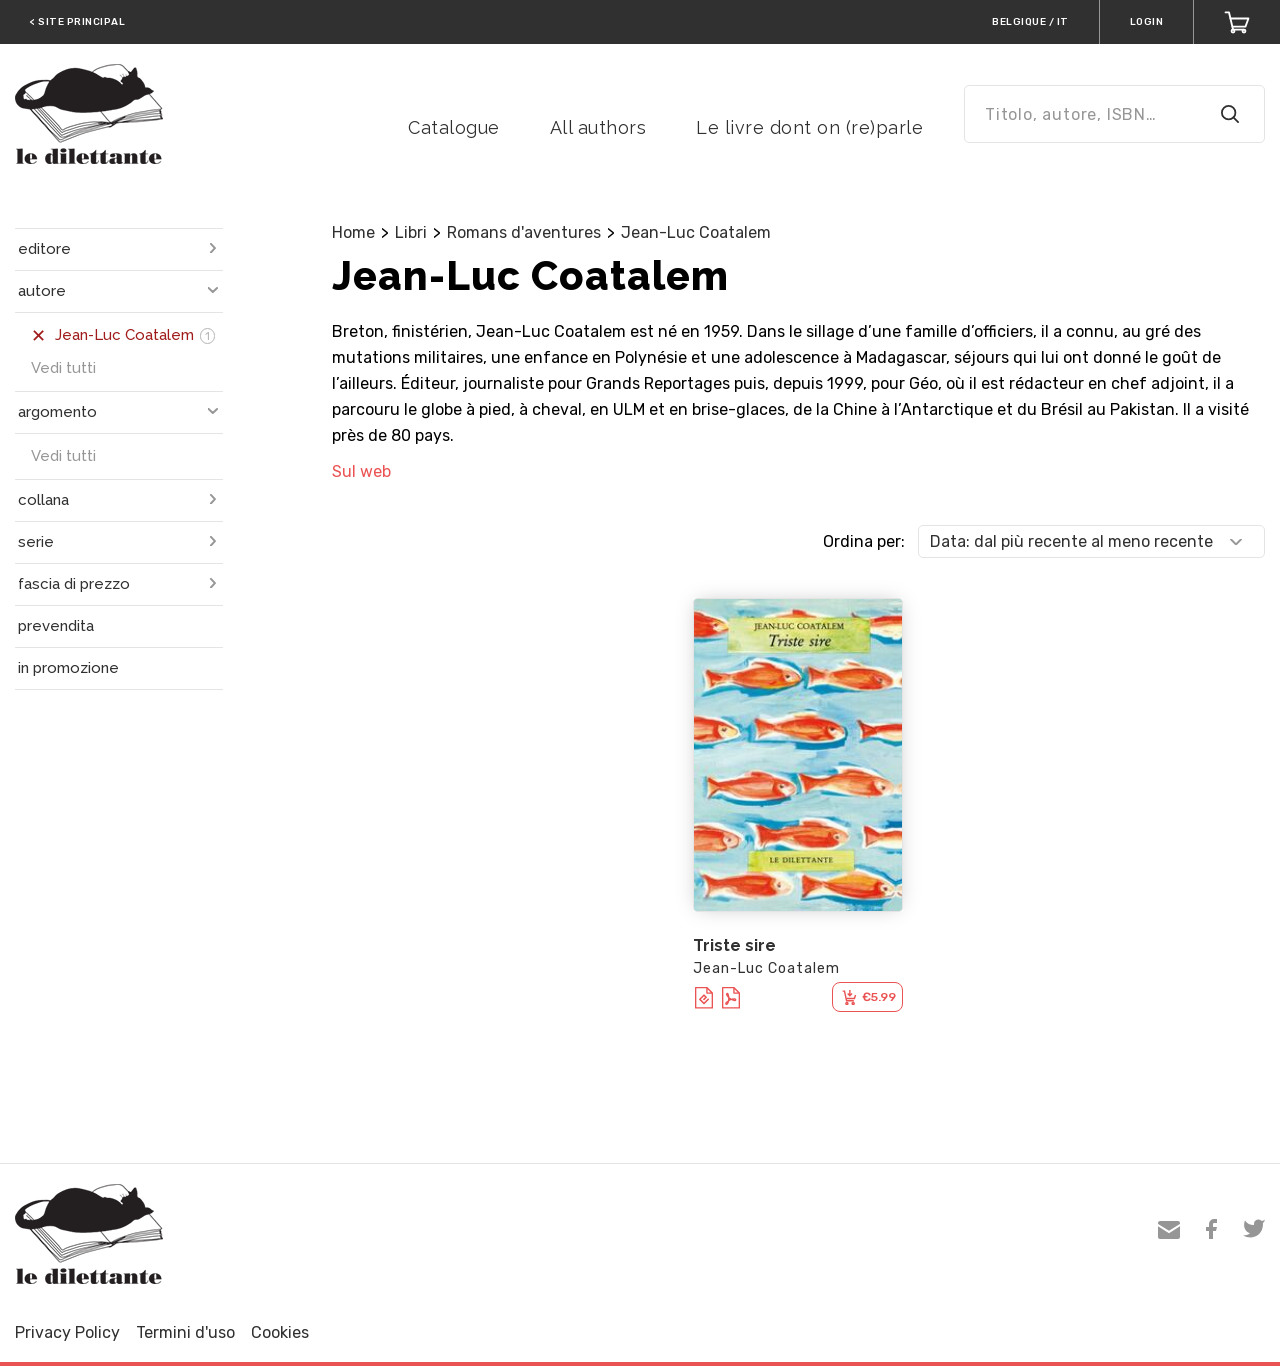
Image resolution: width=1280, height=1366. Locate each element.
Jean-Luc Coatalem (696, 232)
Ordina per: (864, 541)
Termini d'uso (185, 1332)
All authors (598, 127)
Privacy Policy (67, 1332)
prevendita (56, 626)
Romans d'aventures (524, 232)
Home (353, 232)
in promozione (68, 668)
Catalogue (454, 127)
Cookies (280, 1332)
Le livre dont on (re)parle (809, 127)
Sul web (361, 471)
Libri (411, 232)
